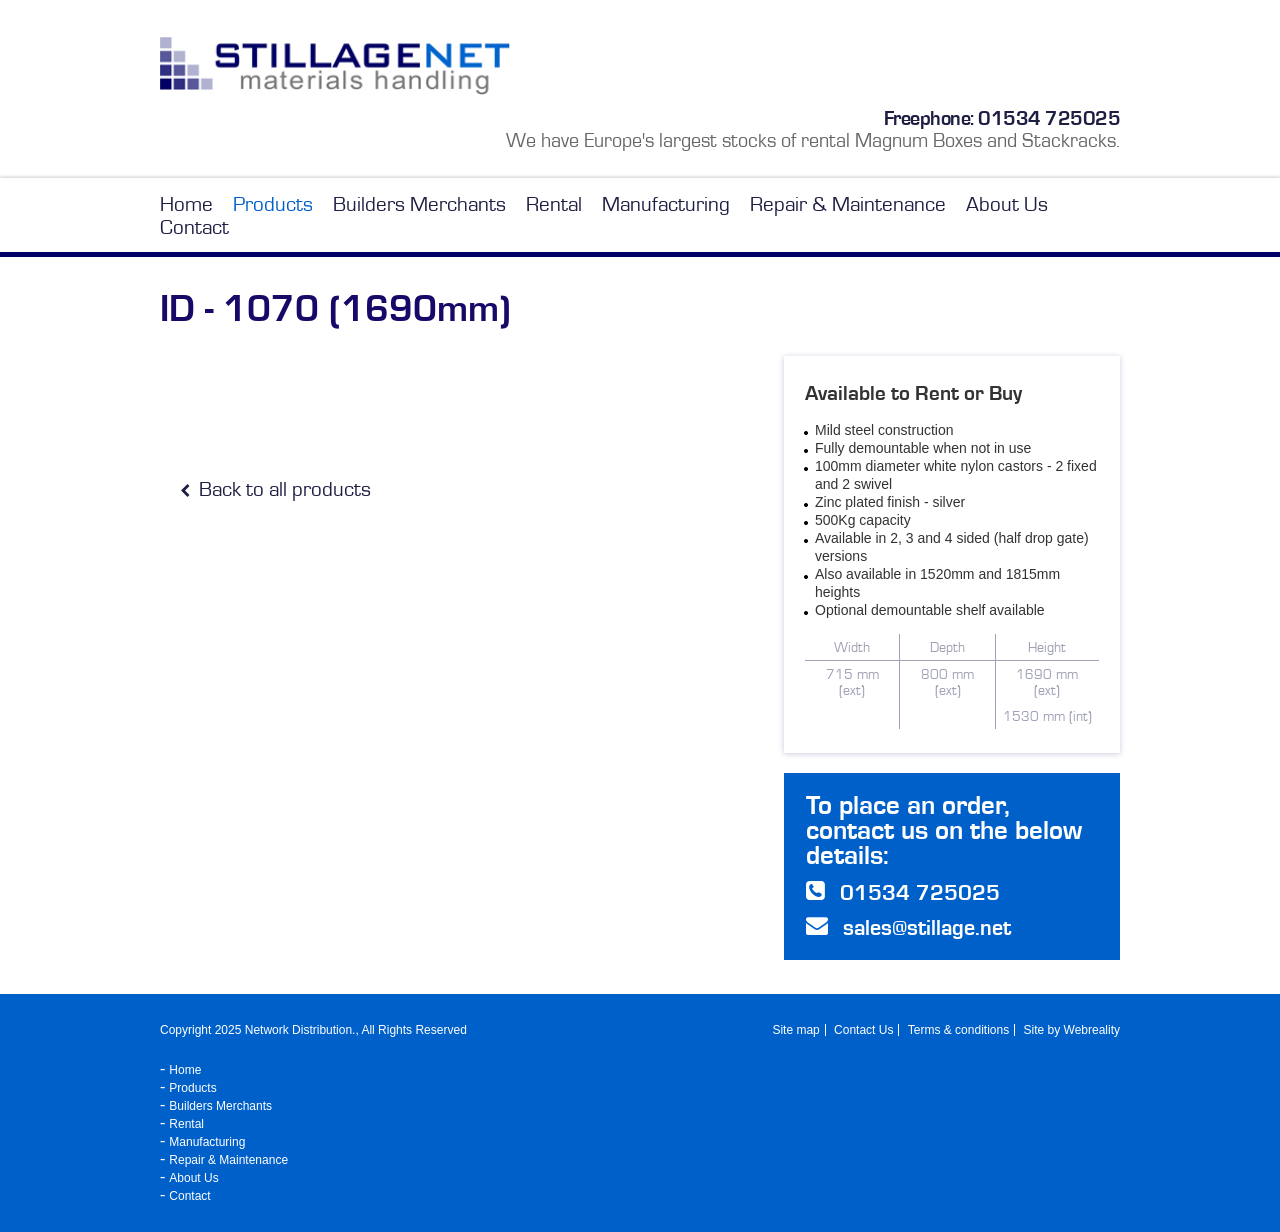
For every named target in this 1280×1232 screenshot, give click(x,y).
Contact (194, 227)
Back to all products (275, 489)
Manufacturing (666, 204)
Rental (554, 204)
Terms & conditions (958, 1030)
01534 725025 (1049, 118)
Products (273, 204)
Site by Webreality (1072, 1030)
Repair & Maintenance (848, 204)
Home (186, 204)
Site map (795, 1030)
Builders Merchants (419, 204)
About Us (1007, 204)
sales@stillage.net (927, 927)
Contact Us (863, 1030)
